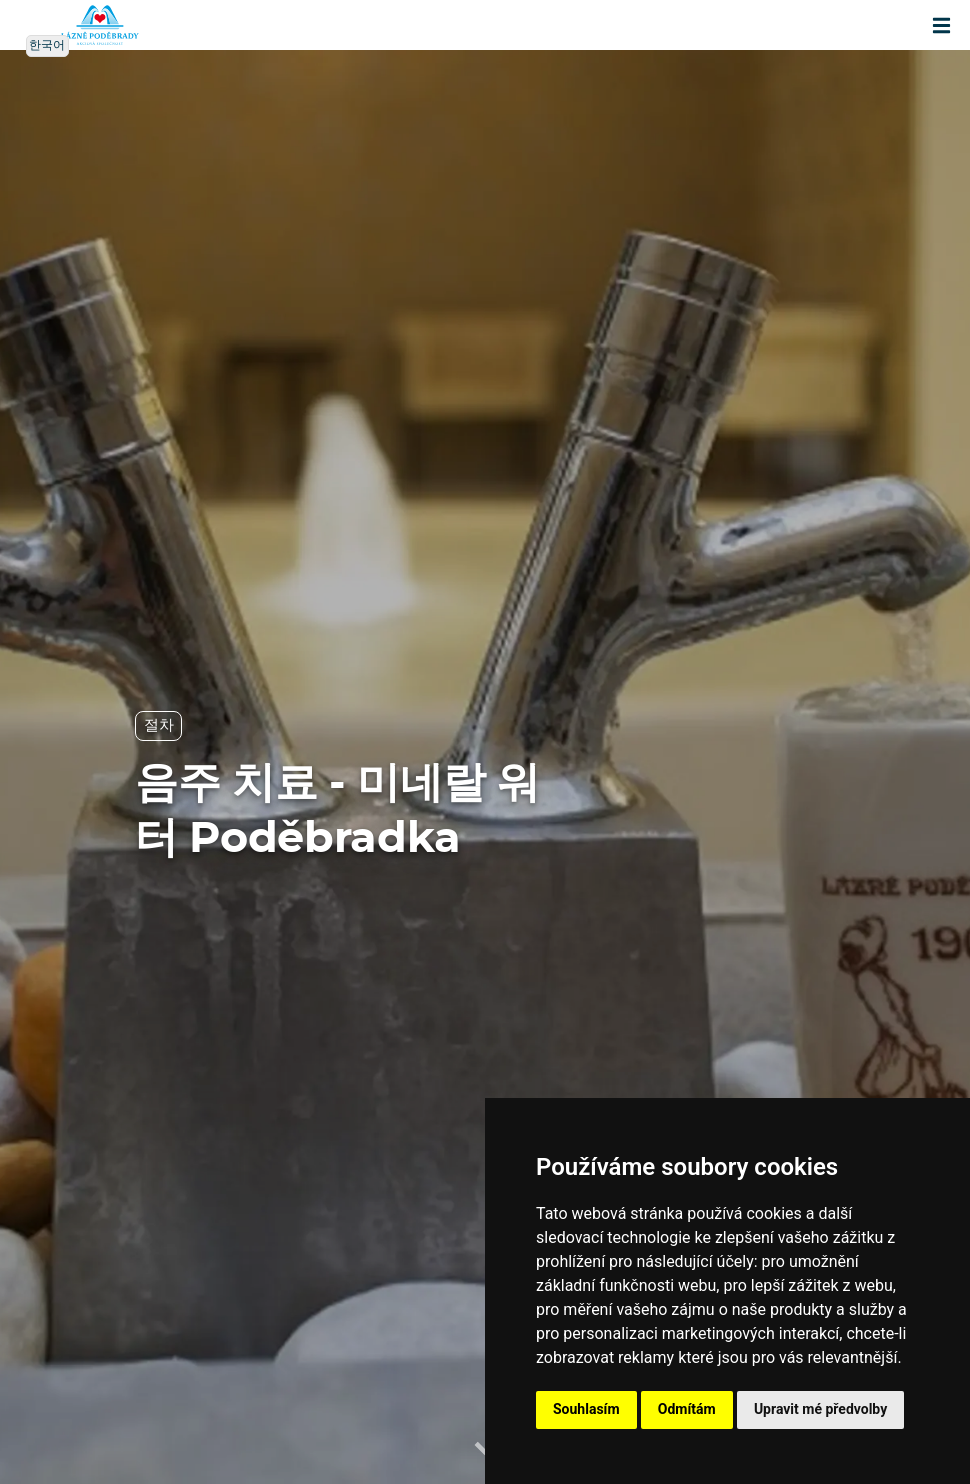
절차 (158, 725)
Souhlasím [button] (586, 1409)
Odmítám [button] (687, 1409)
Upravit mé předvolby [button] (820, 1409)
